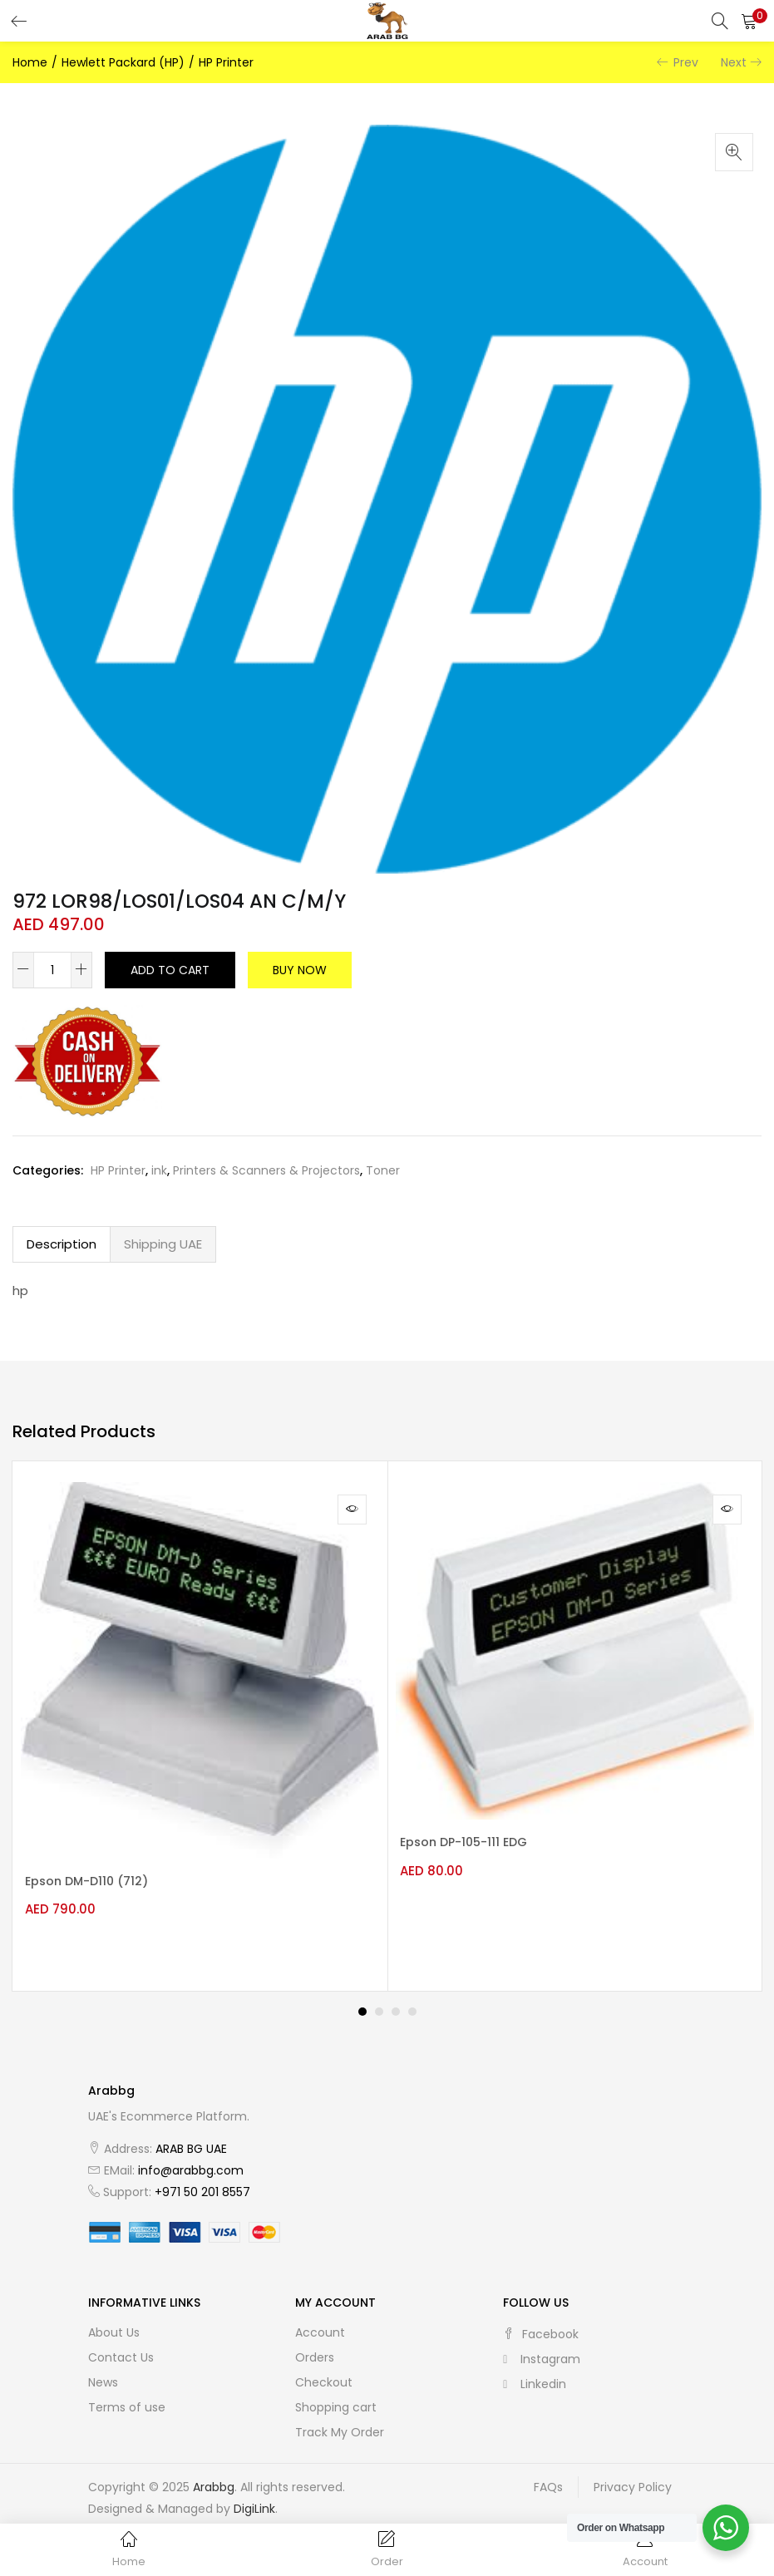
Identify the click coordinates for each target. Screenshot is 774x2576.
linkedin (534, 2370)
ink (159, 1170)
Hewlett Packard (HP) (123, 62)
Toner (383, 1170)
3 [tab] (396, 1998)
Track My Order (339, 2419)
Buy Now (300, 970)
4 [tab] (412, 1998)
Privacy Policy (633, 2473)
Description (61, 1244)
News (103, 2369)
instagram (541, 2345)
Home (29, 62)
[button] (749, 21)
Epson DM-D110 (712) (94, 1882)
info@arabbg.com (191, 2157)
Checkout (323, 2369)
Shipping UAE (163, 1244)
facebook (541, 2320)
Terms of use (126, 2394)
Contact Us (121, 2344)
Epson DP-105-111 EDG (471, 1843)
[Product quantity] (52, 970)
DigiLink (254, 2495)
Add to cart (170, 970)
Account (320, 2319)
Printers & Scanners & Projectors (266, 1170)
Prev (685, 62)
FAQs (548, 2473)
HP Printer (226, 62)
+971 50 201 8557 (202, 2178)
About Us (114, 2319)
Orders (314, 2344)
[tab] (61, 1244)
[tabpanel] (199, 1719)
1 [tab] (362, 1998)
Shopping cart (336, 2394)
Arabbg (213, 2473)
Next (734, 62)
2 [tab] (379, 1998)
